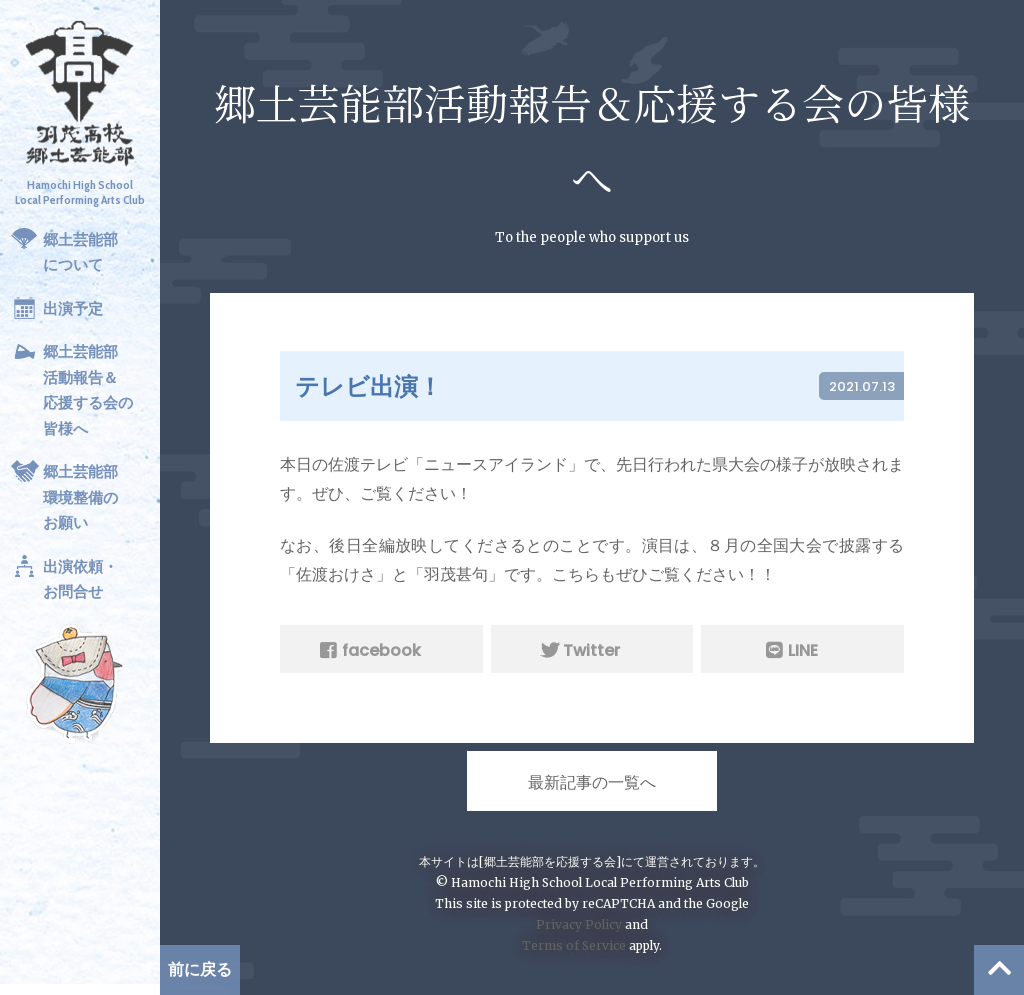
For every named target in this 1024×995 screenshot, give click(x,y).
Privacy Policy (579, 924)
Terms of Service (574, 945)
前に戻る (200, 969)
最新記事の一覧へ (592, 782)
